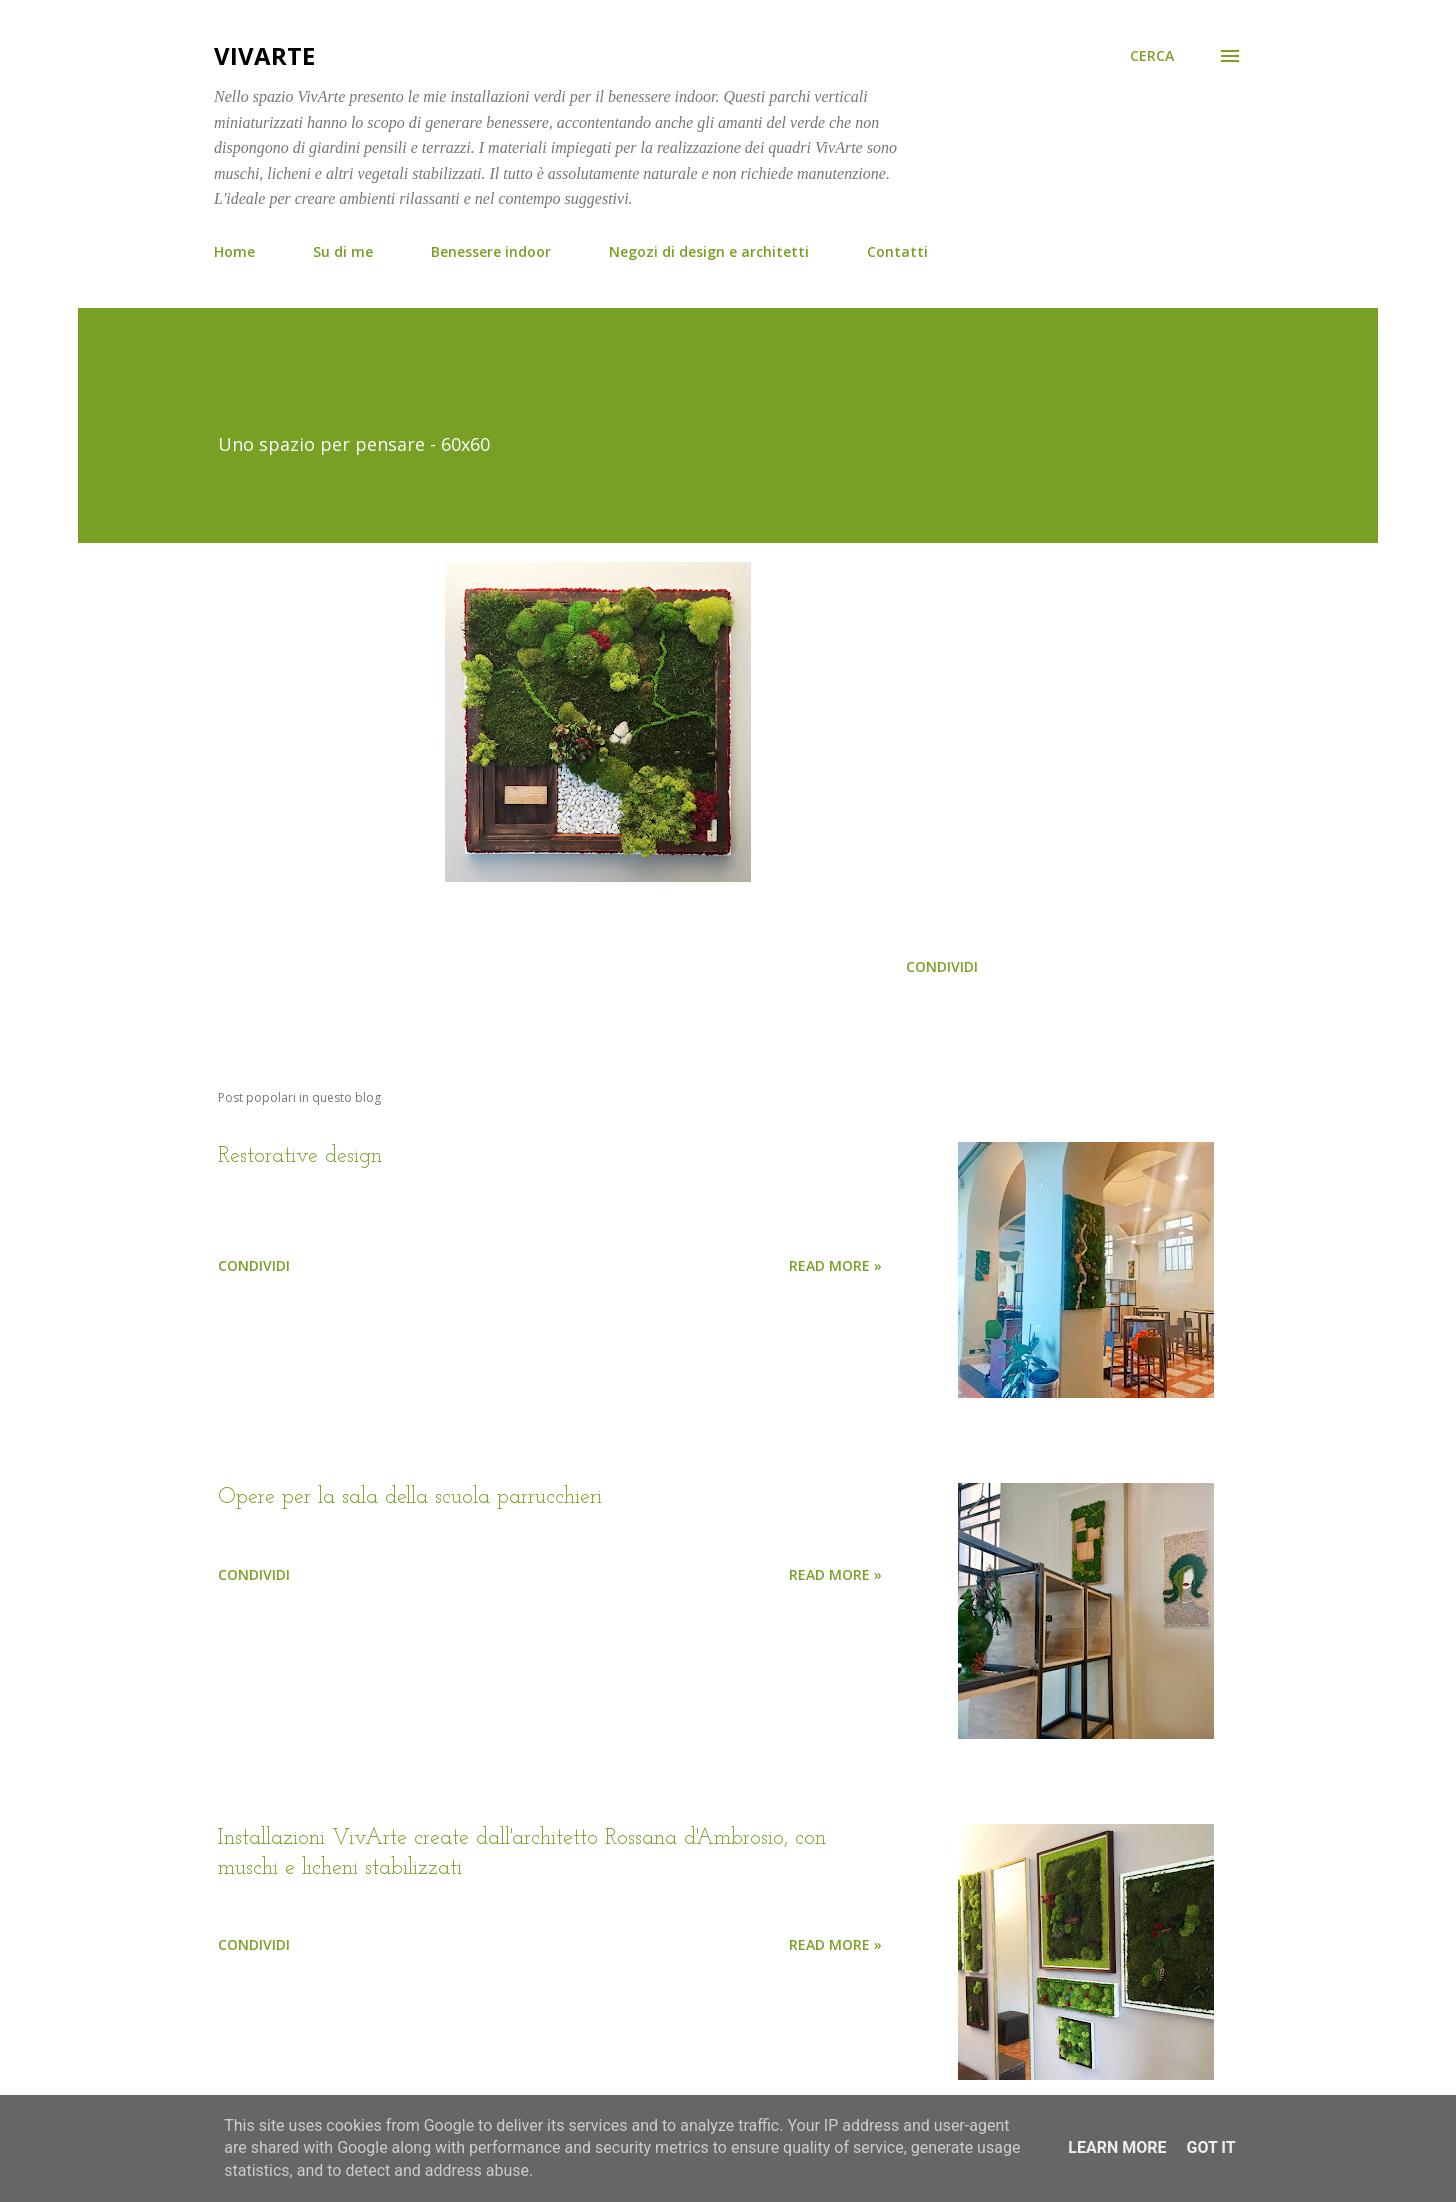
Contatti (897, 251)
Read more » (835, 1265)
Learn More (1117, 2147)
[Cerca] (1152, 56)
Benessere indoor (491, 251)
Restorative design (300, 1156)
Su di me (343, 251)
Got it (1210, 2147)
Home (234, 251)
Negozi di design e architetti (709, 251)
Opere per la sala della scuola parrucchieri (410, 1497)
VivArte (264, 55)
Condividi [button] (942, 966)
